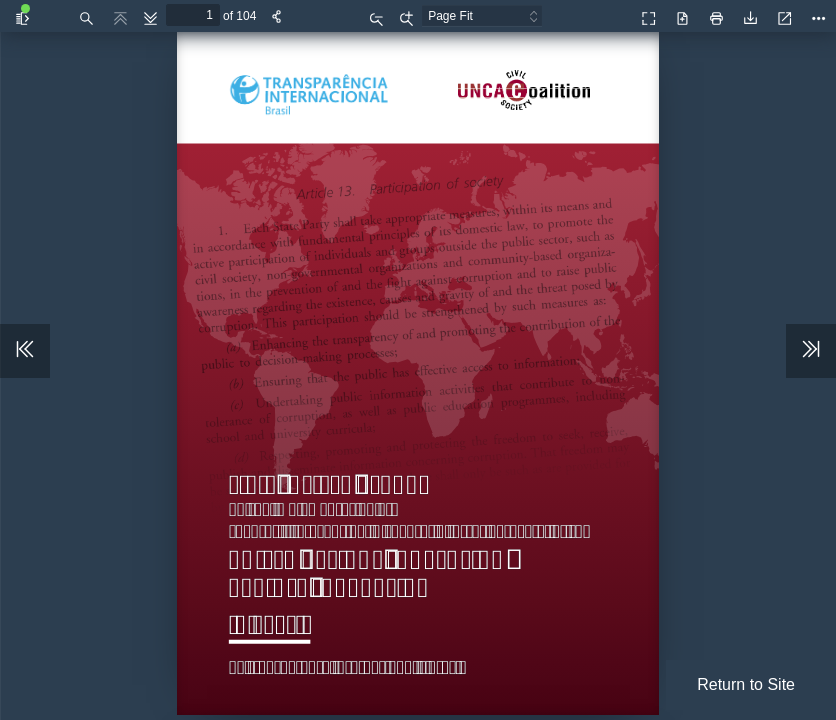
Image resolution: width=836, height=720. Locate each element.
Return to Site (746, 684)
